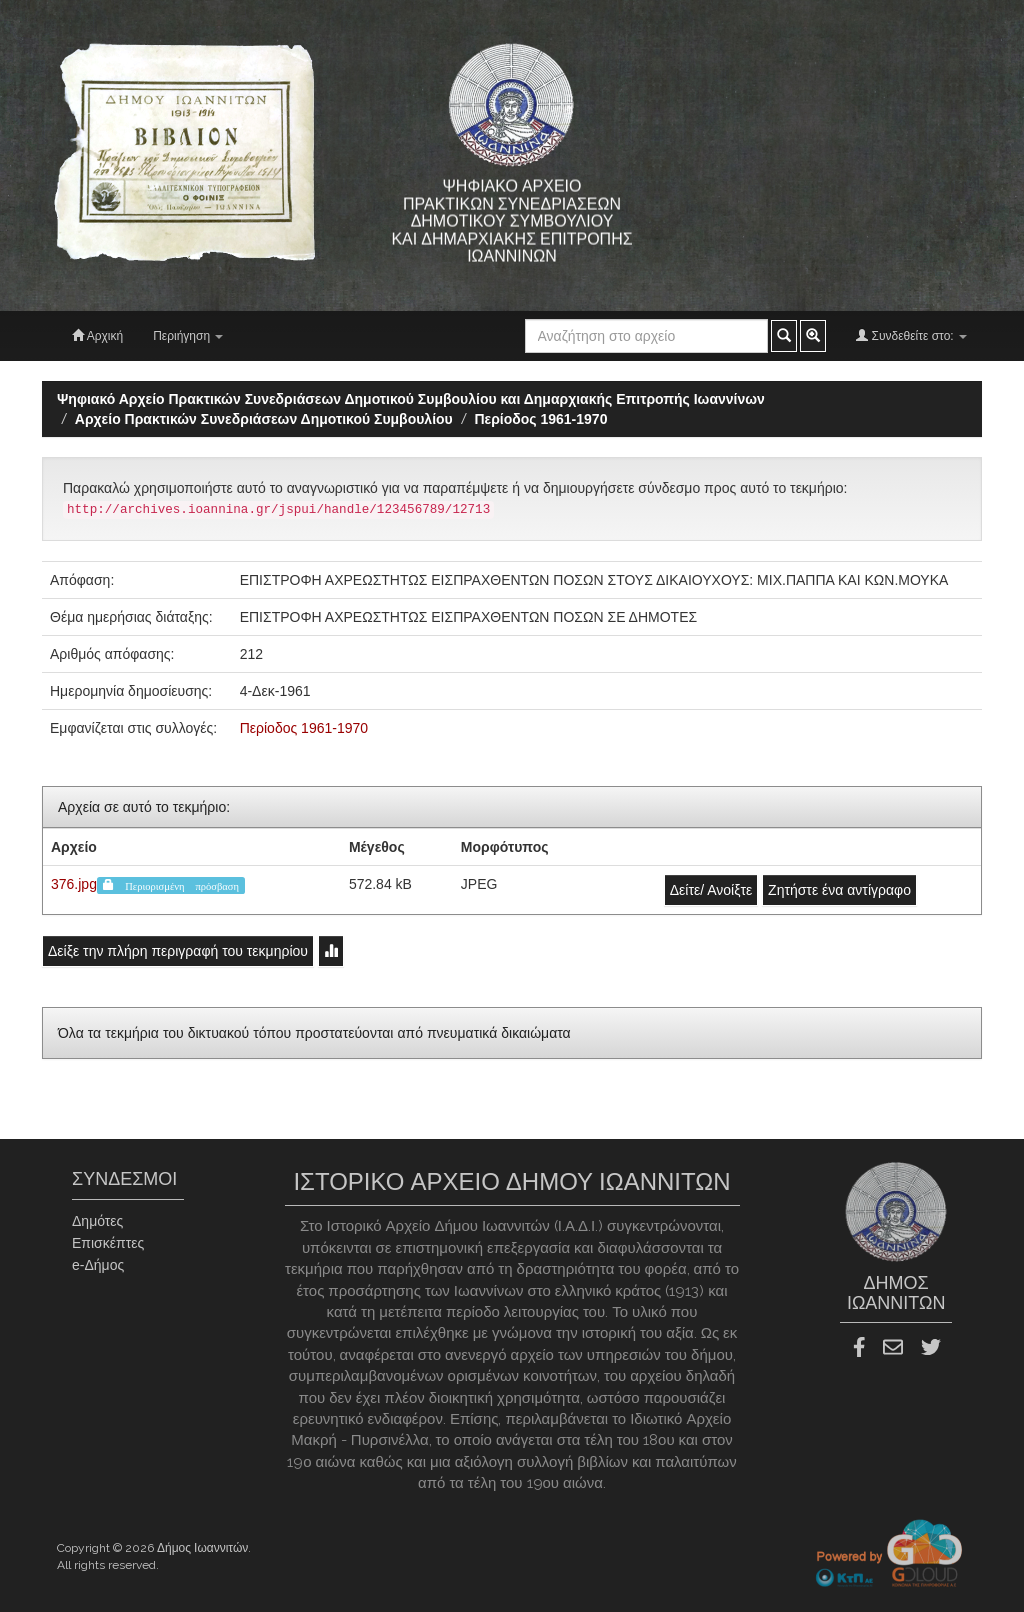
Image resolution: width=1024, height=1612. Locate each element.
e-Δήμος (98, 1265)
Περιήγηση (188, 336)
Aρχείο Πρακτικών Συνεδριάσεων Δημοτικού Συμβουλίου (264, 419)
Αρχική (97, 335)
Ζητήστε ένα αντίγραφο (839, 890)
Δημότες (97, 1221)
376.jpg (74, 884)
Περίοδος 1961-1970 (540, 419)
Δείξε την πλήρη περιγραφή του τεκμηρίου (178, 951)
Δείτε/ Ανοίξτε (711, 890)
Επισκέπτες (108, 1243)
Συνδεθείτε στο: (911, 335)
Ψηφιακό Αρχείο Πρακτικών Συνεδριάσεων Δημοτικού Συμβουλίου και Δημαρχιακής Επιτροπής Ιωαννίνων (411, 399)
